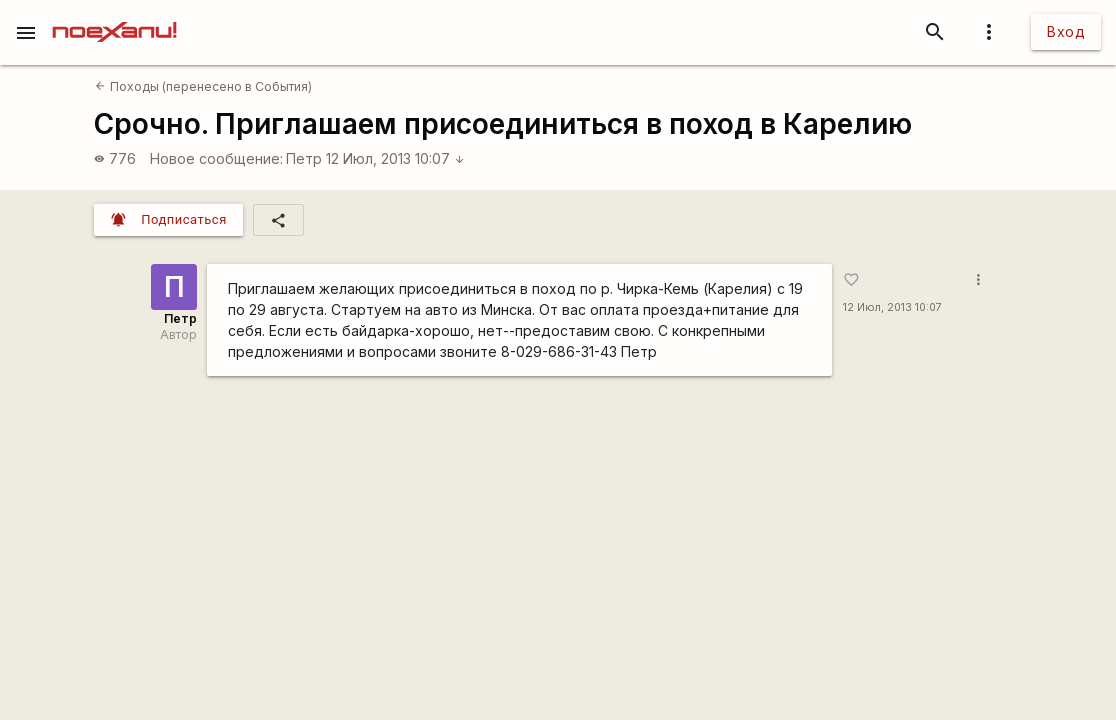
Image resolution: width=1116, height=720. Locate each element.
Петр (304, 158)
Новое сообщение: (216, 158)
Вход (1066, 31)
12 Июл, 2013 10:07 (395, 158)
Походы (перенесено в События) (203, 86)
